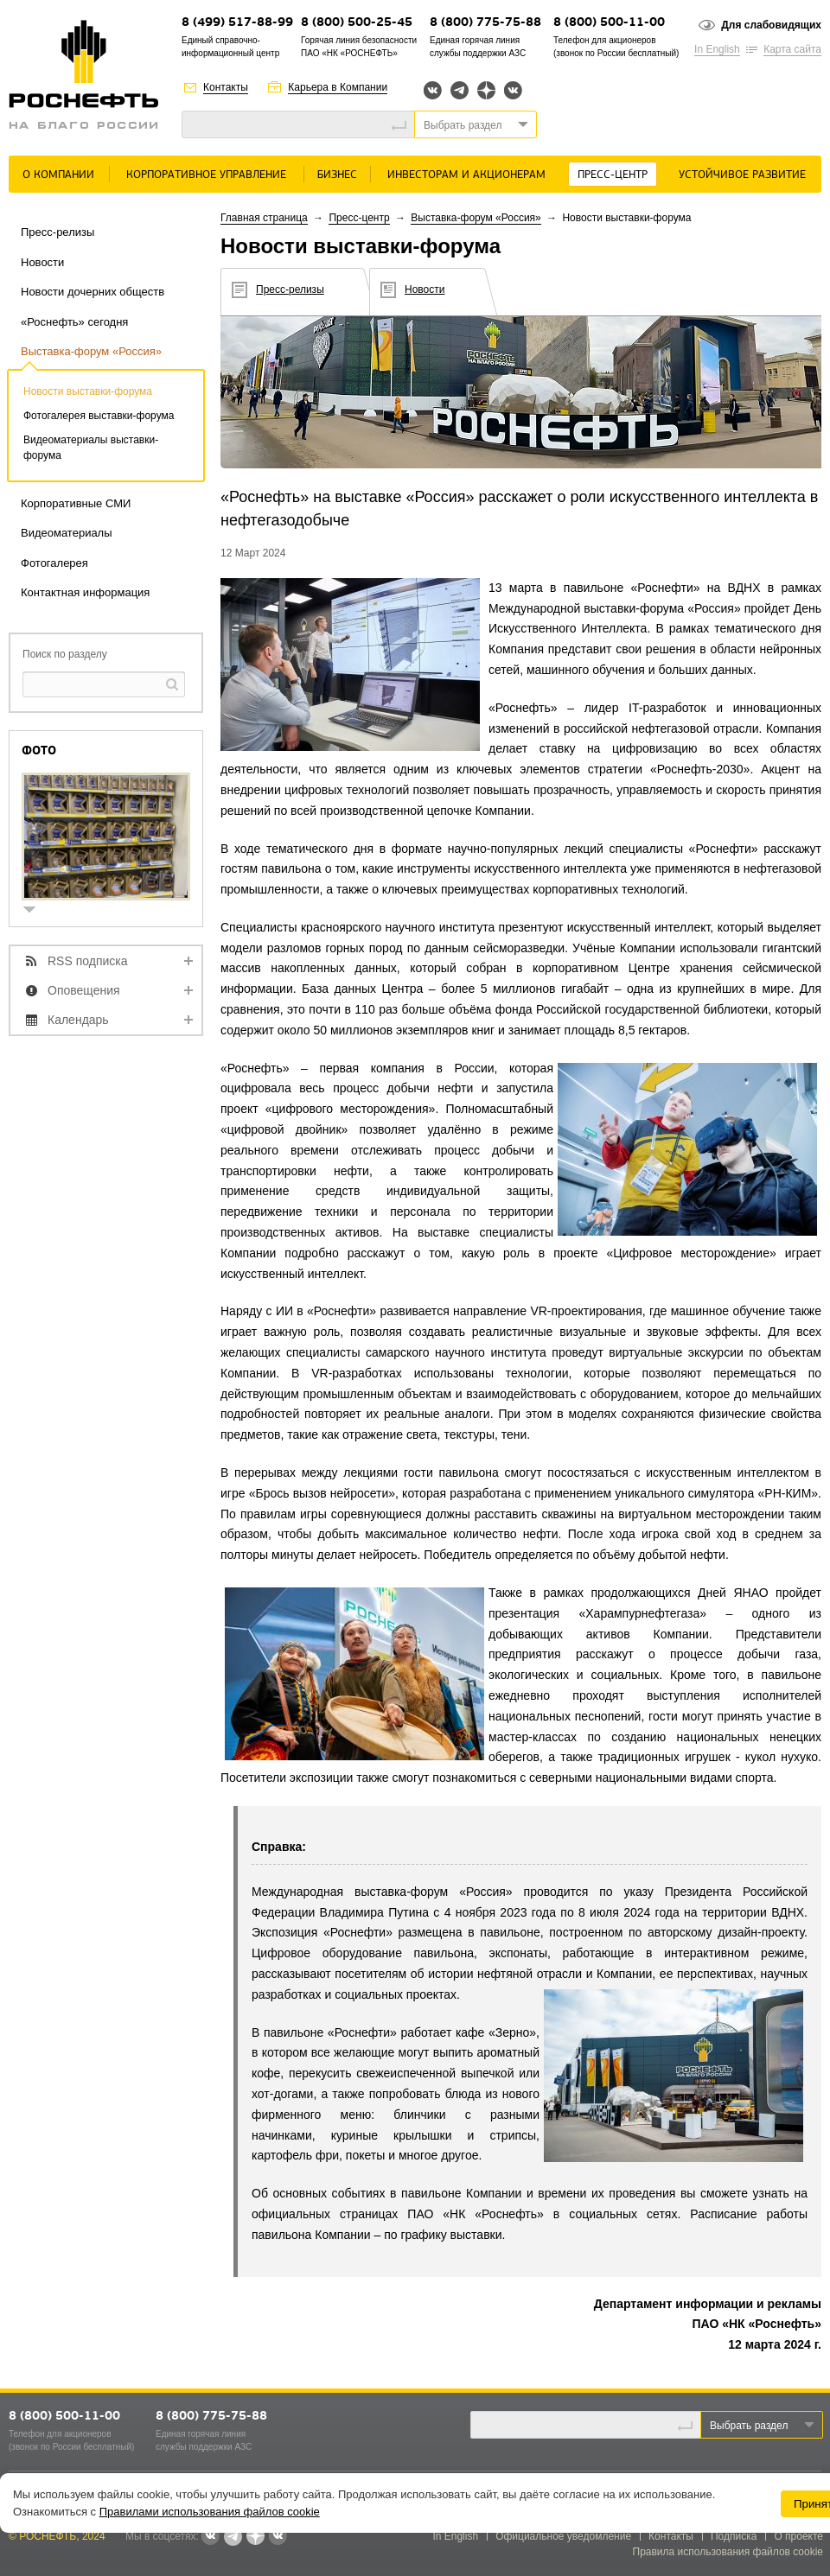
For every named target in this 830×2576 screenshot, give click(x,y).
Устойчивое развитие (742, 175)
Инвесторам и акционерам (466, 175)
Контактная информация (85, 592)
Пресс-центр (613, 175)
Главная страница (264, 218)
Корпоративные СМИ (76, 503)
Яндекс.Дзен (486, 90)
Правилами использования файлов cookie (209, 2511)
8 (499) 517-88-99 (237, 22)
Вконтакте (433, 90)
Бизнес (337, 175)
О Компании (58, 175)
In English (717, 49)
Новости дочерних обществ (92, 291)
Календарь (78, 1020)
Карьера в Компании (337, 87)
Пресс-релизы (57, 232)
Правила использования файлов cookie (728, 2552)
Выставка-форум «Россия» (91, 351)
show (36, 911)
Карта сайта (792, 49)
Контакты (225, 87)
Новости (42, 262)
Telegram (459, 90)
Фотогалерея (54, 563)
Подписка (734, 2536)
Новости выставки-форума (87, 391)
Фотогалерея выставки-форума (98, 416)
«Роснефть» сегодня (74, 321)
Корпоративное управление (206, 175)
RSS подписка (88, 961)
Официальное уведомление (563, 2536)
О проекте (798, 2536)
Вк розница (513, 91)
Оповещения (84, 990)
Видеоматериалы (66, 532)
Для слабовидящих (771, 25)
